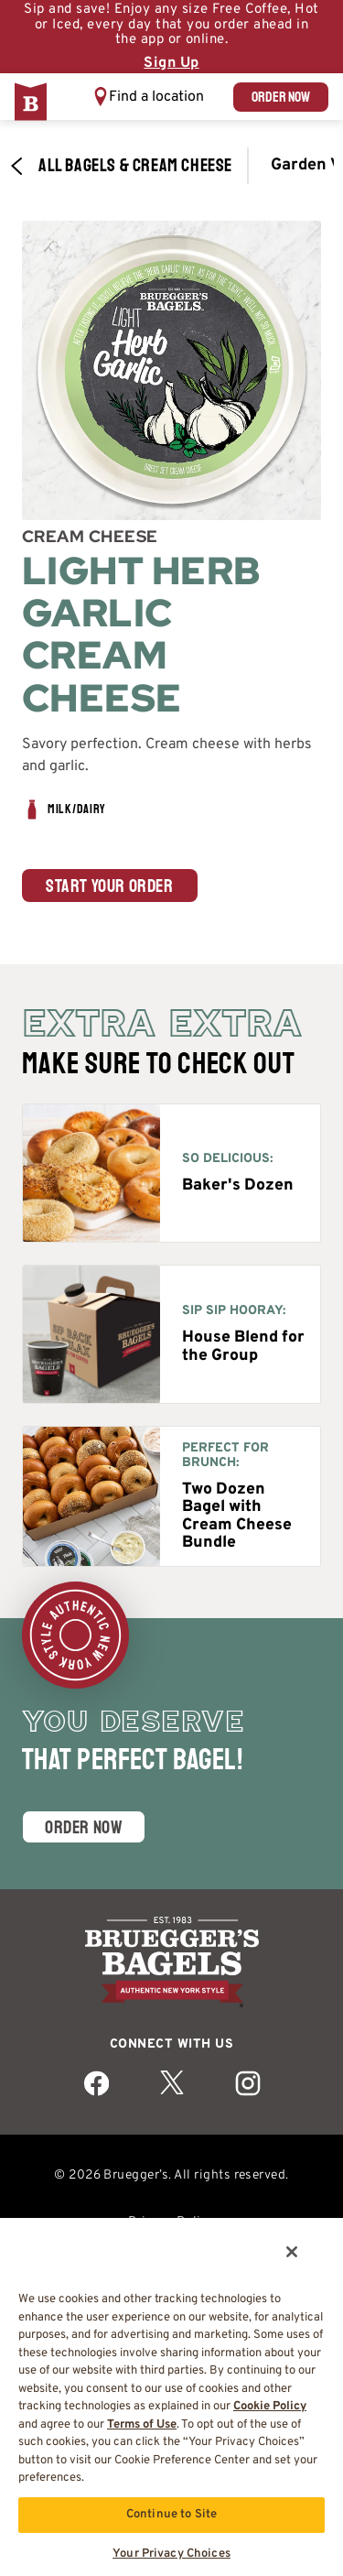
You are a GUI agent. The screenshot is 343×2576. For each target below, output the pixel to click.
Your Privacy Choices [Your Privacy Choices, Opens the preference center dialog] (171, 2554)
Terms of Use (142, 2425)
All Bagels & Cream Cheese (120, 166)
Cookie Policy (269, 2406)
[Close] (292, 2252)
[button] (148, 96)
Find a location (156, 97)
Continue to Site (171, 2514)
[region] (171, 2396)
